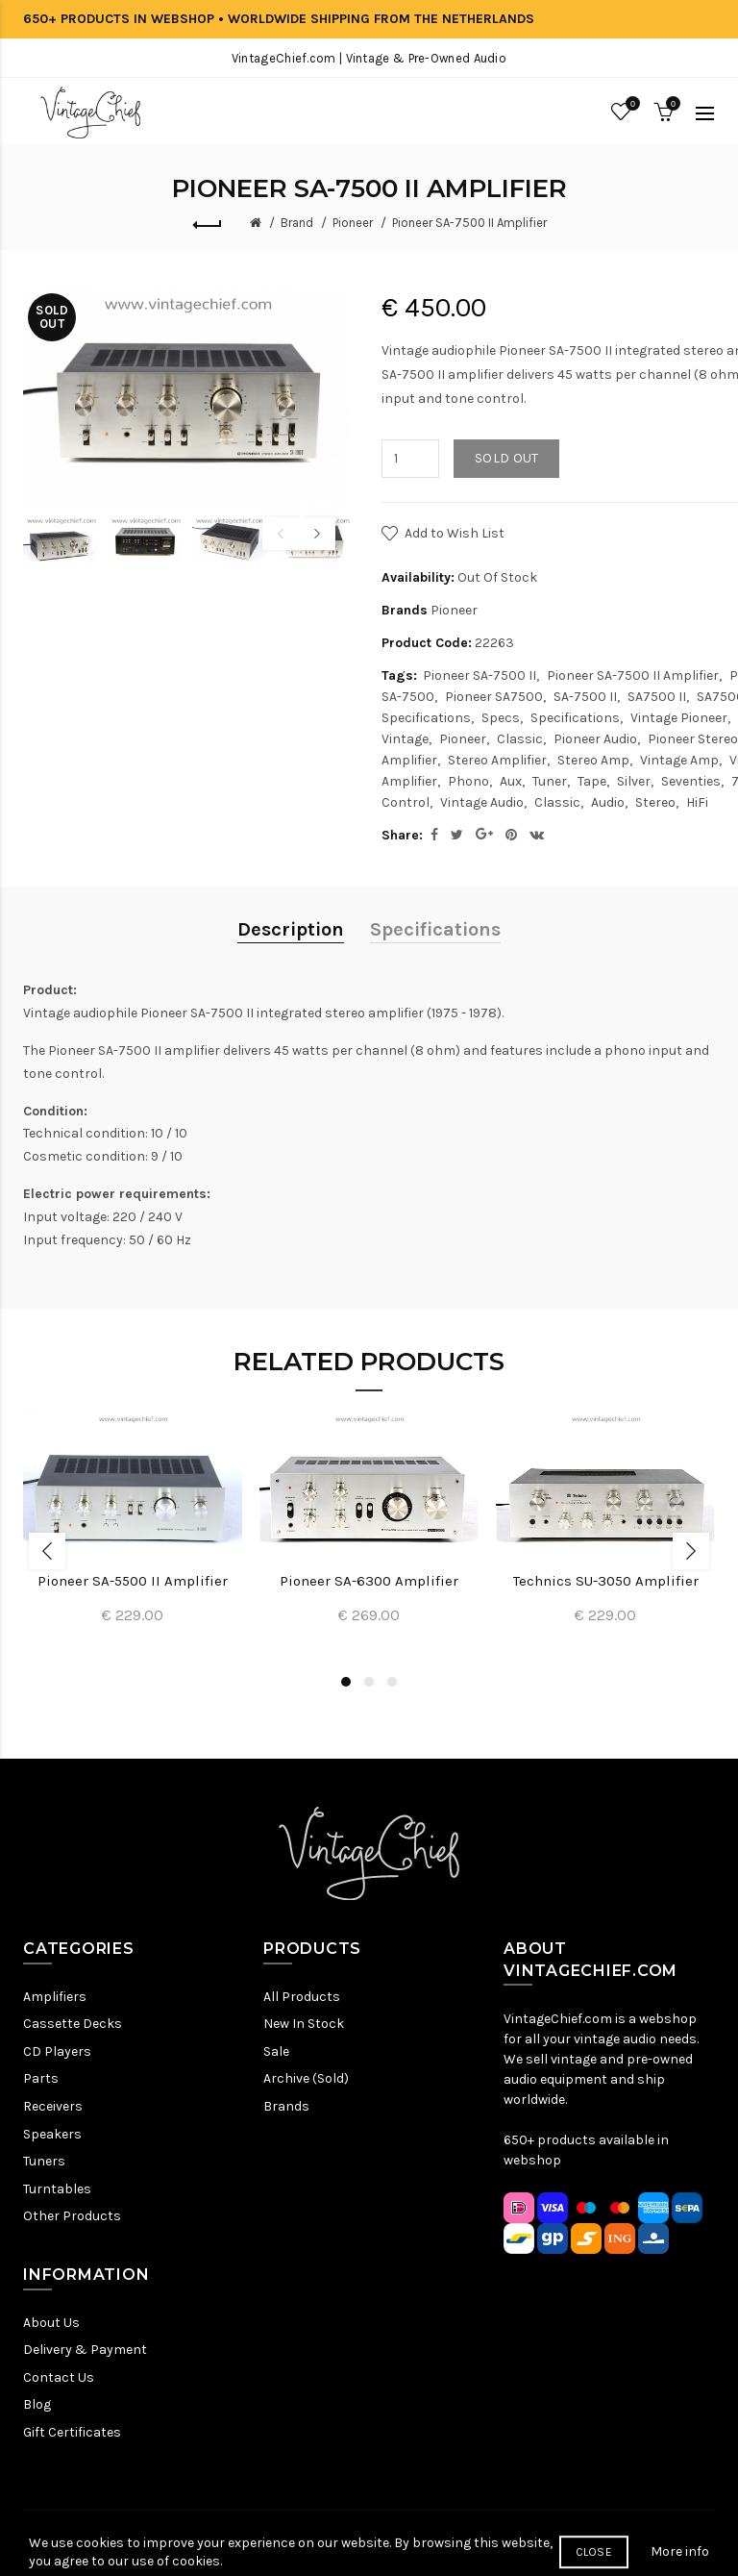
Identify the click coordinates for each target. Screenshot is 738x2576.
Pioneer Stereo (693, 739)
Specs (500, 718)
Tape (592, 781)
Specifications (575, 718)
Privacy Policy (265, 2543)
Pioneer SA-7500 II (479, 675)
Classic (520, 739)
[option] (60, 539)
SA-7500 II (585, 696)
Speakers (52, 2134)
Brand (297, 222)
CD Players (57, 2051)
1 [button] (346, 1682)
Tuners (44, 2161)
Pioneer (352, 222)
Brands (286, 2106)
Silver (634, 781)
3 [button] (392, 1682)
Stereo (655, 802)
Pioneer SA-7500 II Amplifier (469, 222)
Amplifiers (54, 1996)
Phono (468, 781)
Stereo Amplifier (497, 760)
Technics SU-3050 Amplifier (606, 1580)
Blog (37, 2404)
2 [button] (369, 1682)
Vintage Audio (482, 802)
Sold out (506, 458)
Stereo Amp (593, 760)
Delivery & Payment (85, 2349)
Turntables (57, 2189)
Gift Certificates (72, 2432)
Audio (608, 802)
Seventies (691, 781)
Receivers (53, 2106)
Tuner (549, 781)
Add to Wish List (454, 533)
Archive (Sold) (306, 2078)
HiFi (697, 802)
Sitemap (186, 2543)
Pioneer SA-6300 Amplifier (369, 1580)
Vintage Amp (679, 760)
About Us (51, 2322)
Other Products (72, 2216)
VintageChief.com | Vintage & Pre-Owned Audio (369, 58)
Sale (276, 2051)
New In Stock (303, 2023)
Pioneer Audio (595, 739)
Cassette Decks (72, 2023)
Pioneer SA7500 (494, 696)
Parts (41, 2078)
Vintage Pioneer (678, 718)
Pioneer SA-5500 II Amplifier (132, 1580)
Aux (511, 781)
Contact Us (58, 2377)
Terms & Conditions (380, 2543)
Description (290, 929)
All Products (301, 1996)
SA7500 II (656, 696)
